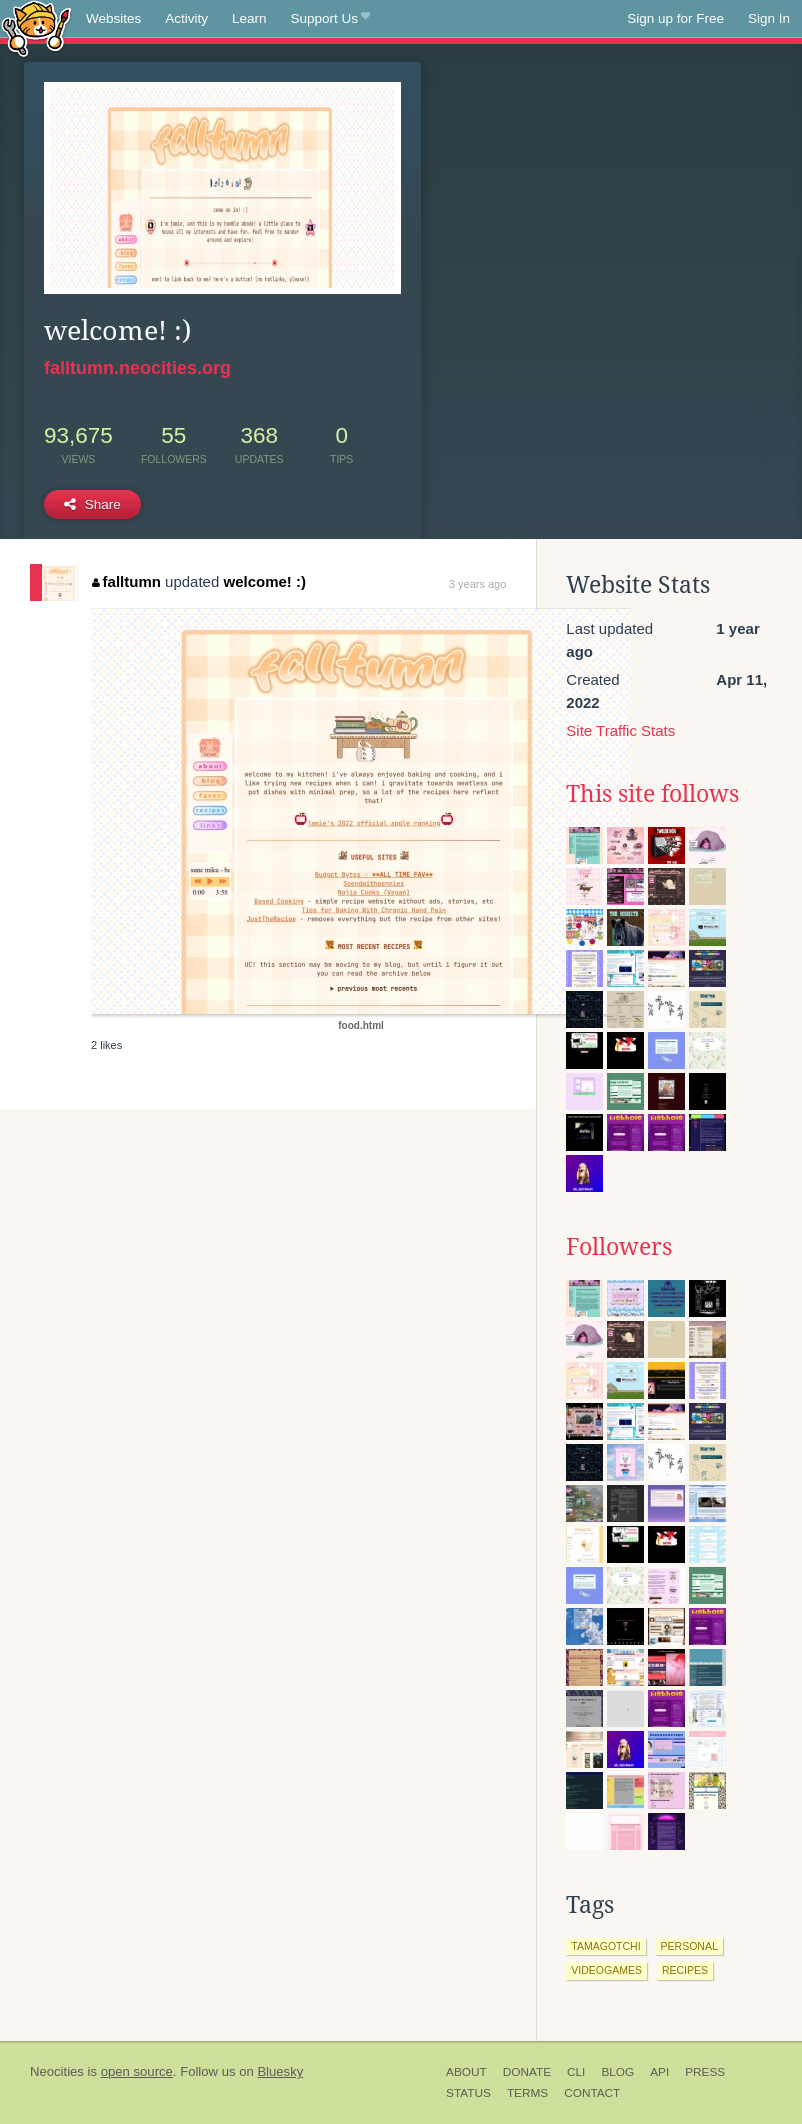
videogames (606, 1970)
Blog (617, 2072)
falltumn (126, 581)
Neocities (57, 2071)
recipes (685, 1970)
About (466, 2072)
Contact (592, 2093)
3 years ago (477, 584)
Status (468, 2093)
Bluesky (280, 2071)
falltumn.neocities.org (137, 368)
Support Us (330, 19)
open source (137, 2071)
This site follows (652, 794)
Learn (249, 18)
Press (705, 2072)
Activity (186, 18)
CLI (576, 2072)
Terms (527, 2093)
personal (689, 1946)
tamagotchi (605, 1946)
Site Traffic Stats (620, 730)
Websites (113, 18)
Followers (619, 1247)
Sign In (769, 18)
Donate (527, 2072)
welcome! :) (264, 581)
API (659, 2072)
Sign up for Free (675, 18)
